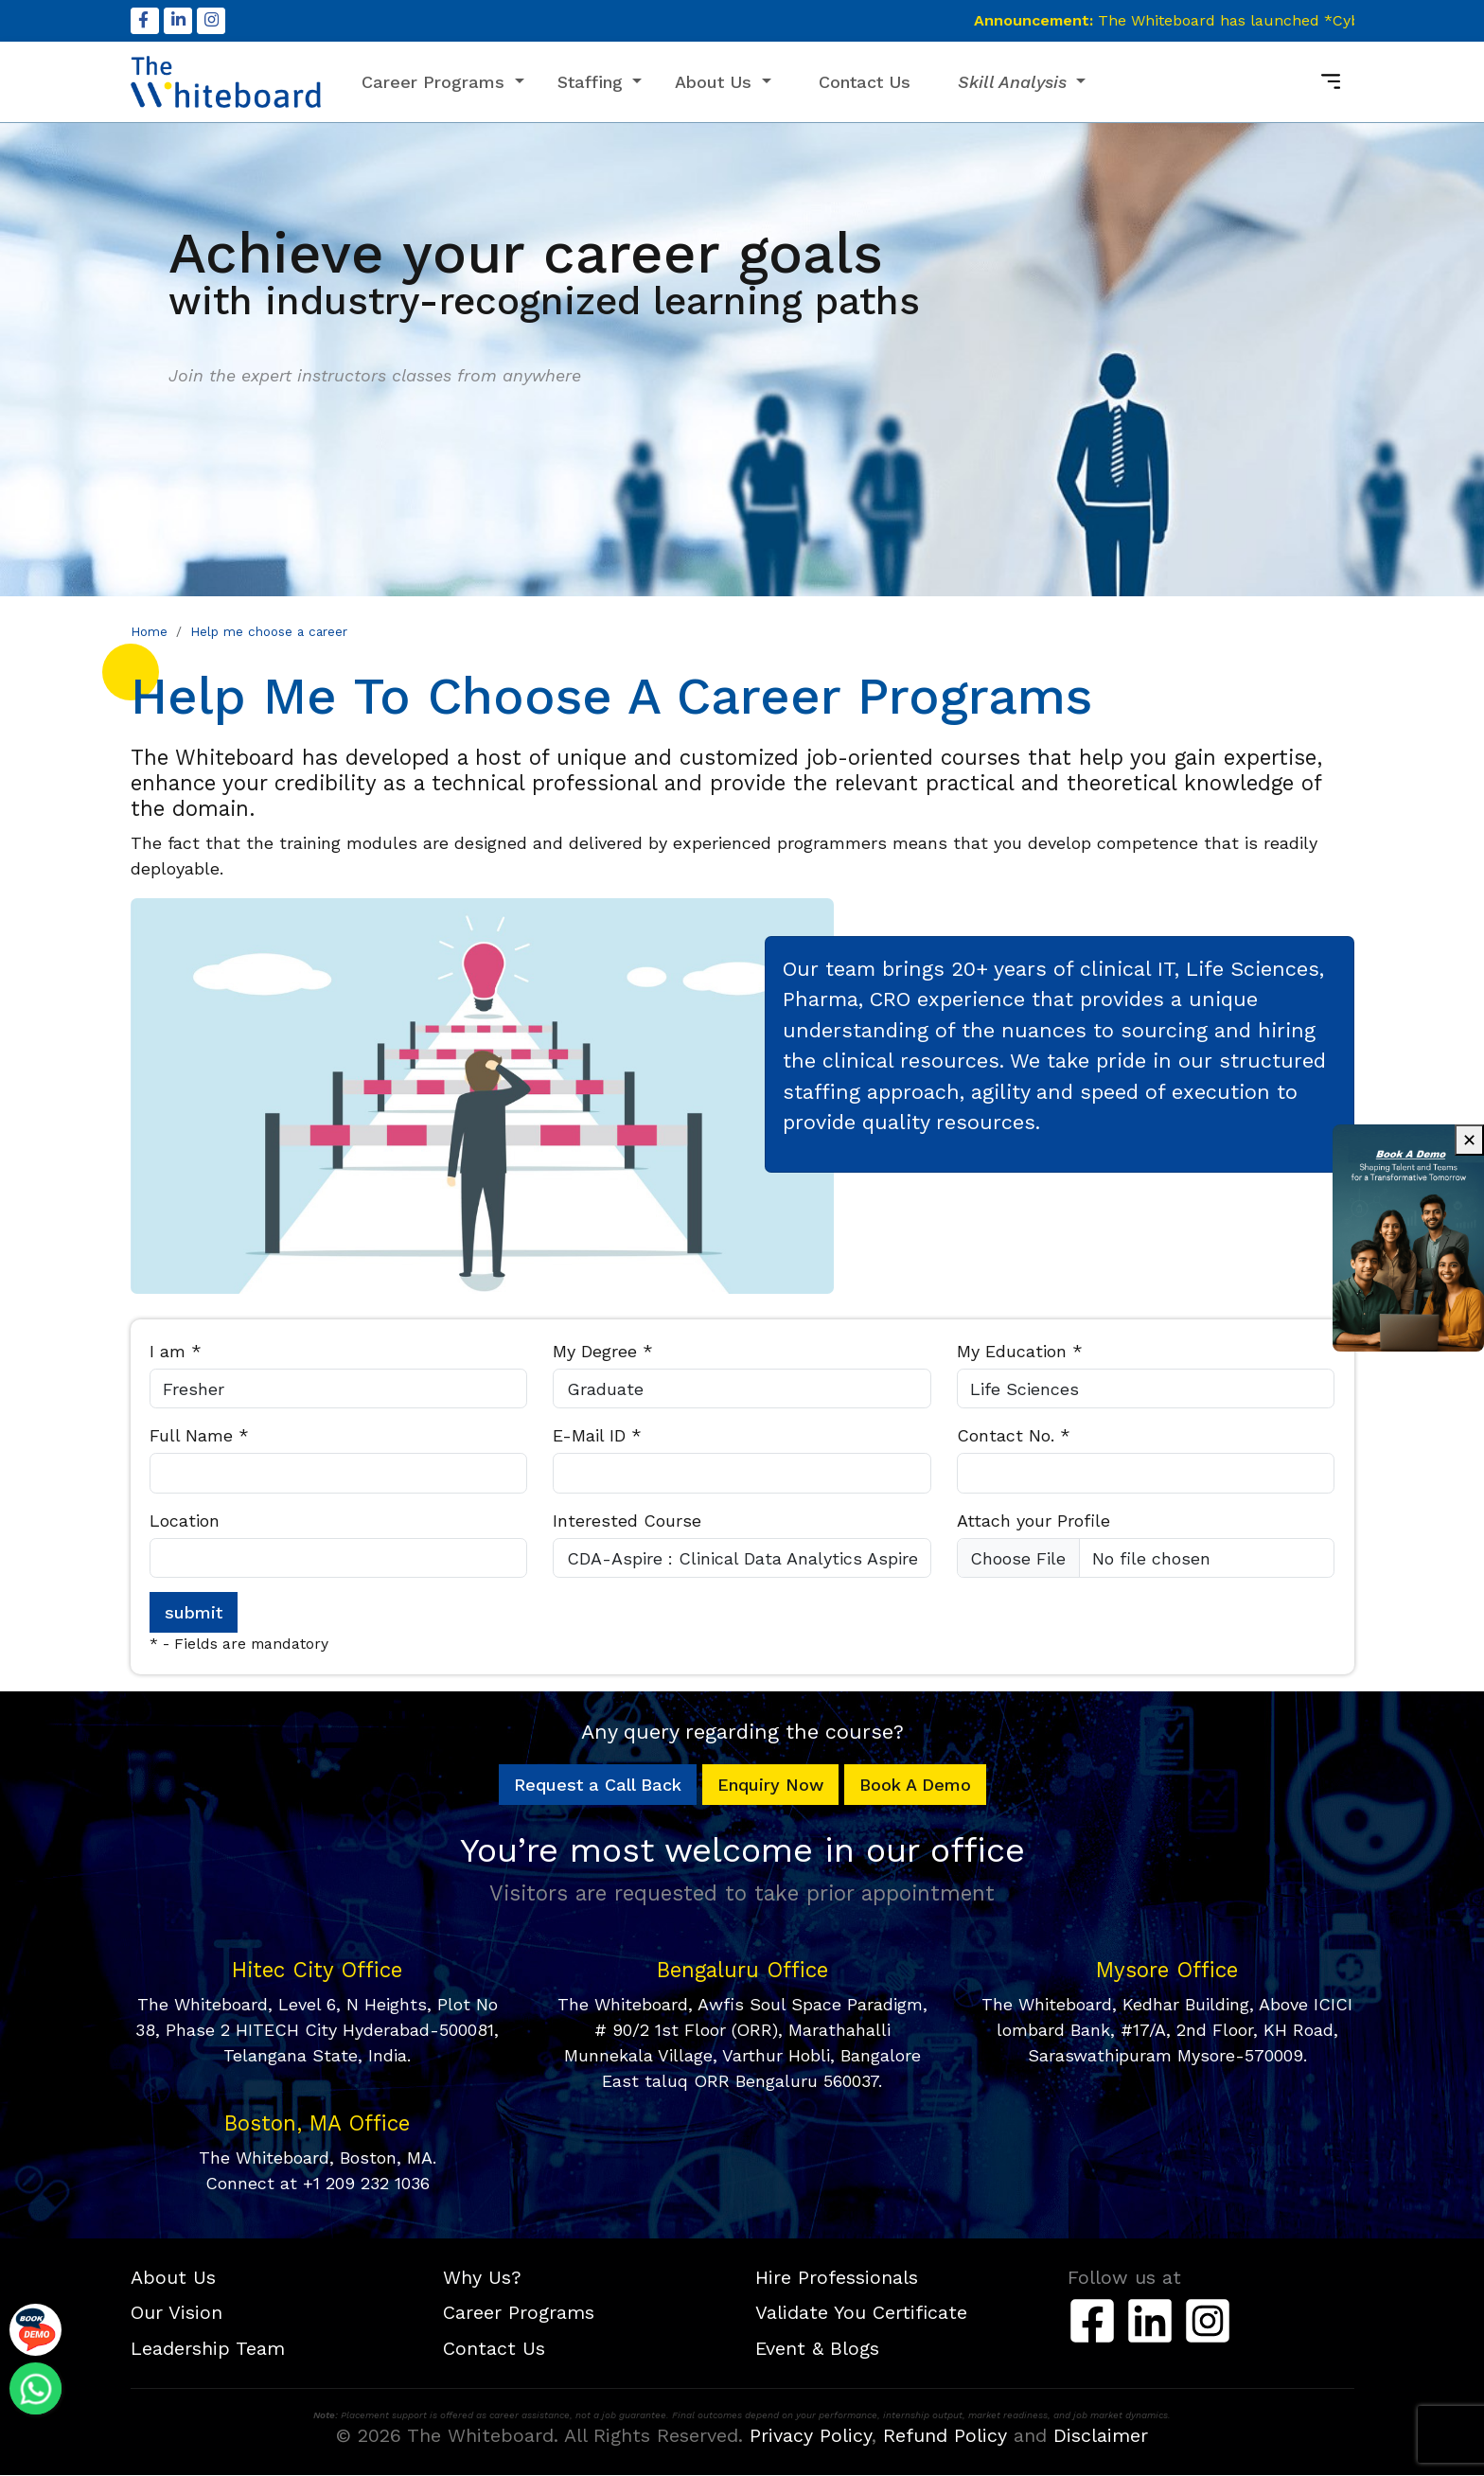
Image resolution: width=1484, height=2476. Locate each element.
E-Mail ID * (597, 1436)
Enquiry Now (770, 1786)
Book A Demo (915, 1786)
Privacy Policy (811, 2437)
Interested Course (627, 1521)
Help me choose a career (268, 632)
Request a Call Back (597, 1786)
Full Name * (199, 1436)
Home (149, 632)
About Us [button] (716, 83)
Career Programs (518, 2314)
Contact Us (864, 83)
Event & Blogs (817, 2350)
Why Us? (482, 2279)
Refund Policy (945, 2437)
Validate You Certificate (861, 2314)
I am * (176, 1352)
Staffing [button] (592, 83)
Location (185, 1521)
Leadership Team (208, 2350)
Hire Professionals (836, 2279)
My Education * (1020, 1352)
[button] (1022, 82)
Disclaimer (1100, 2437)
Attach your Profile (1033, 1521)
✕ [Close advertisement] (1469, 1140)
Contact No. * (1013, 1436)
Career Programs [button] (436, 83)
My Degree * (603, 1352)
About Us (173, 2279)
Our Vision (176, 2314)
